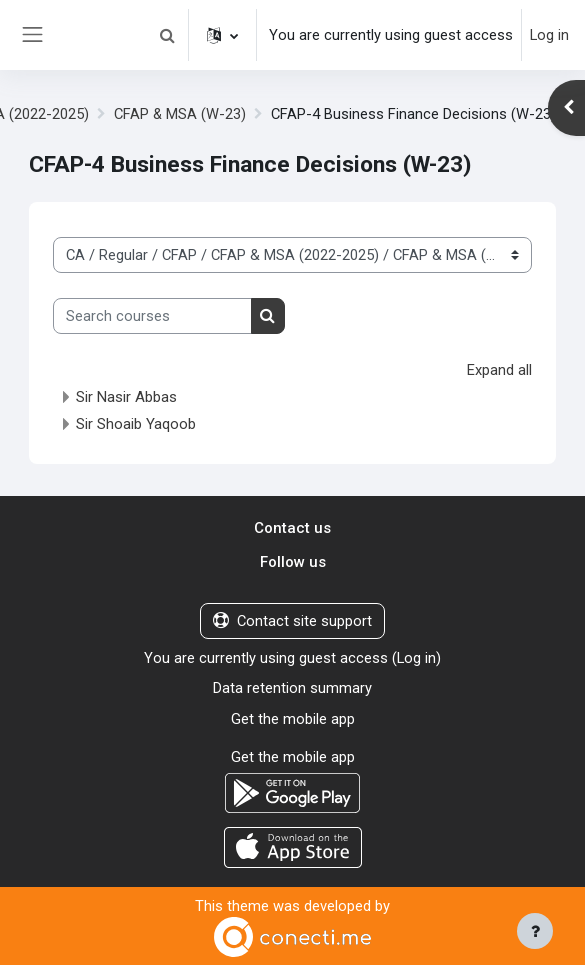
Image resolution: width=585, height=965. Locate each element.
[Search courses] (152, 316)
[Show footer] (535, 931)
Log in (549, 35)
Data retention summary (292, 688)
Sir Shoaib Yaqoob (136, 424)
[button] (167, 35)
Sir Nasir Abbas (126, 397)
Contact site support (292, 621)
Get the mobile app (293, 719)
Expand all (499, 370)
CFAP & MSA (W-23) (179, 114)
